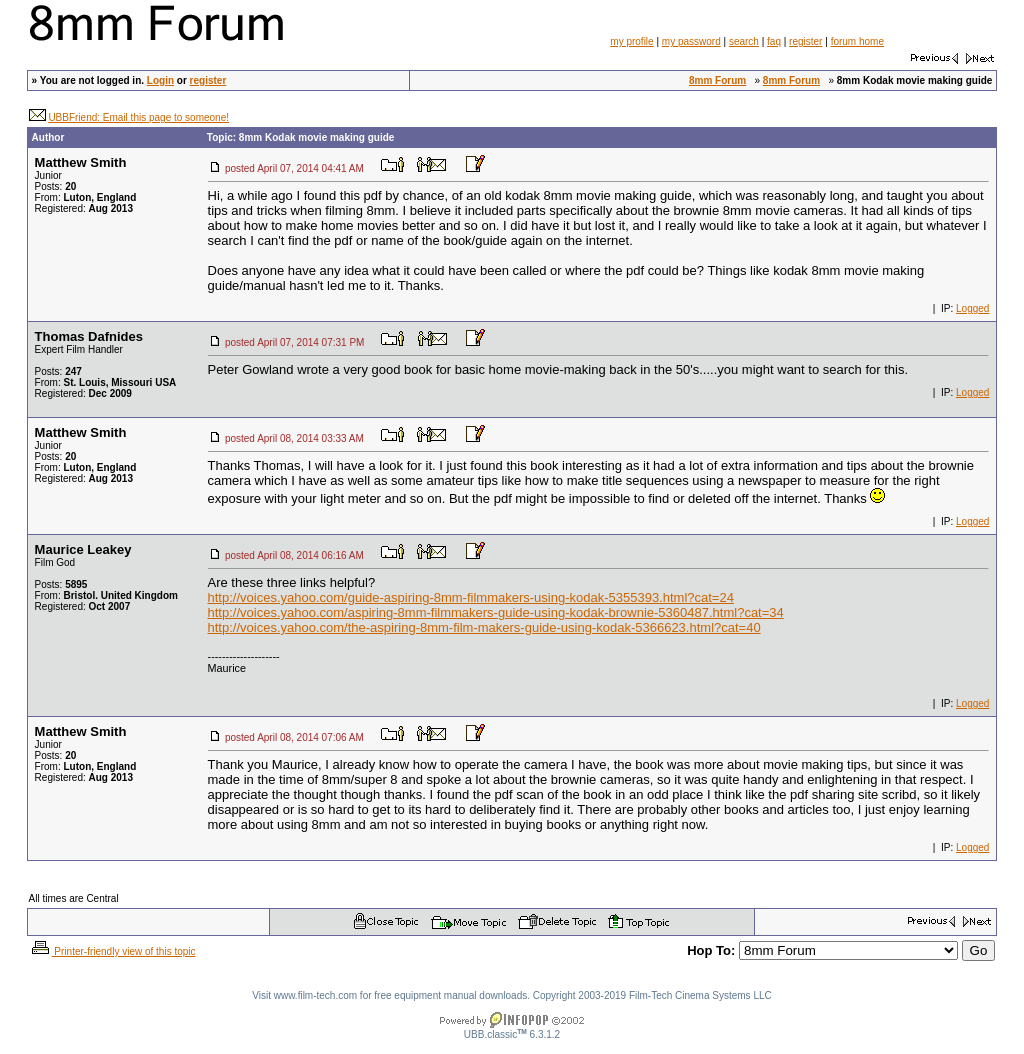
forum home (857, 41)
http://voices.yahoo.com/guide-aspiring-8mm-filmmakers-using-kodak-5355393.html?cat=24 (471, 597)
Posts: (56, 186)
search (744, 41)
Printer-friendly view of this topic (112, 951)
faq (774, 41)
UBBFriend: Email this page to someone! (138, 117)
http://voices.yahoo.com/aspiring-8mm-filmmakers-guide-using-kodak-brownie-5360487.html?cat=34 (496, 612)
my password (691, 41)
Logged (972, 308)
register (805, 41)
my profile (631, 41)
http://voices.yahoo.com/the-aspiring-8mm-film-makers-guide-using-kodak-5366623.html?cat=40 (484, 627)
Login (160, 80)
